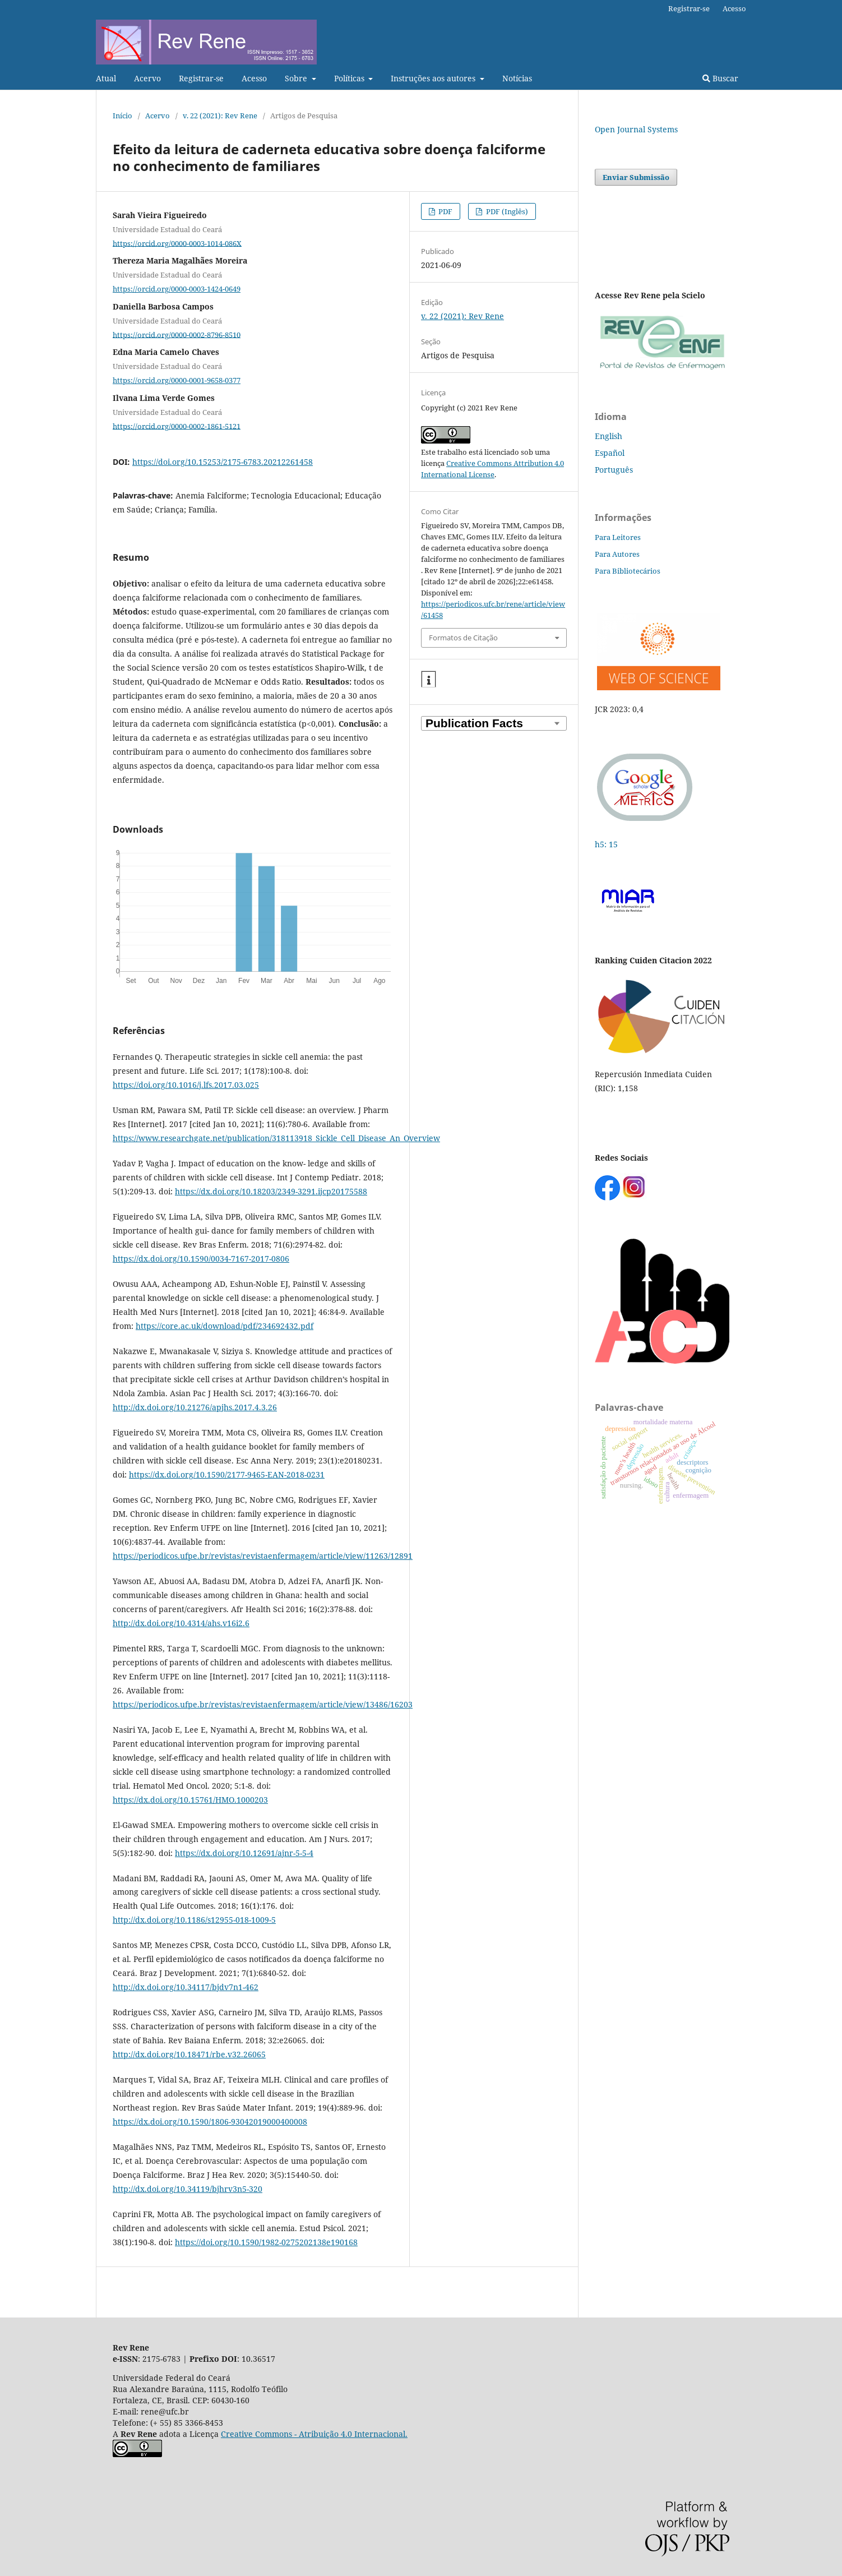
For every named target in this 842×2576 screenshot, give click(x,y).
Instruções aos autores (434, 78)
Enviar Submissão (636, 177)
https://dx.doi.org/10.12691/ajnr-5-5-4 (244, 1853)
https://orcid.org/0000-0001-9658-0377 (176, 380)
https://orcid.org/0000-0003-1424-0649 (176, 289)
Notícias (517, 78)
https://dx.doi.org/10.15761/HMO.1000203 (190, 1799)
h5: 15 (607, 844)
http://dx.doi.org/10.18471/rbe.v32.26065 (189, 2054)
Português (614, 469)
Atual (106, 78)
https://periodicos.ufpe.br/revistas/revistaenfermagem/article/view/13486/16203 (263, 1704)
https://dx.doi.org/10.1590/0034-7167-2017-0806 (201, 1258)
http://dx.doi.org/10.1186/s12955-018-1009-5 (194, 1919)
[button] (429, 679)
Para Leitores (618, 537)
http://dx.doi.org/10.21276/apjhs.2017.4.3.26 (195, 1407)
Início (122, 115)
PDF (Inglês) (506, 211)
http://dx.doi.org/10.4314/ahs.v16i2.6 (181, 1623)
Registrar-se (201, 78)
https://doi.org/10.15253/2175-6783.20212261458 (222, 461)
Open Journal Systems (636, 129)
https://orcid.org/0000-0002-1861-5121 (176, 426)
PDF (444, 211)
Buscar (720, 78)
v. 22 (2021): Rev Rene (220, 115)
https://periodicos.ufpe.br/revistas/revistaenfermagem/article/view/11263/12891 (263, 1555)
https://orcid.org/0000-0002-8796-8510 (176, 334)
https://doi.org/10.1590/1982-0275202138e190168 (266, 2242)
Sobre (297, 78)
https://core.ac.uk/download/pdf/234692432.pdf (224, 1326)
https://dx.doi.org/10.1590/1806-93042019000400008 (210, 2121)
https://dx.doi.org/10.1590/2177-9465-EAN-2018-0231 (227, 1474)
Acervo (147, 78)
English (608, 436)
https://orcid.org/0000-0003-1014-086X (177, 243)
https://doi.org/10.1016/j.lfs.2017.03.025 (186, 1084)
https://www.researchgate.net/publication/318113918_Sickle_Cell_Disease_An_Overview (276, 1138)
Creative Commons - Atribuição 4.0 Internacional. (314, 2434)
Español (609, 452)
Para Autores (617, 554)
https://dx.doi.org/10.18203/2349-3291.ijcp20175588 (271, 1191)
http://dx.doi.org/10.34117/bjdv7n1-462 (185, 1987)
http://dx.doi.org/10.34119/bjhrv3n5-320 (187, 2188)
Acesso (254, 78)
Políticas (350, 78)
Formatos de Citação (463, 638)
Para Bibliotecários (627, 571)
